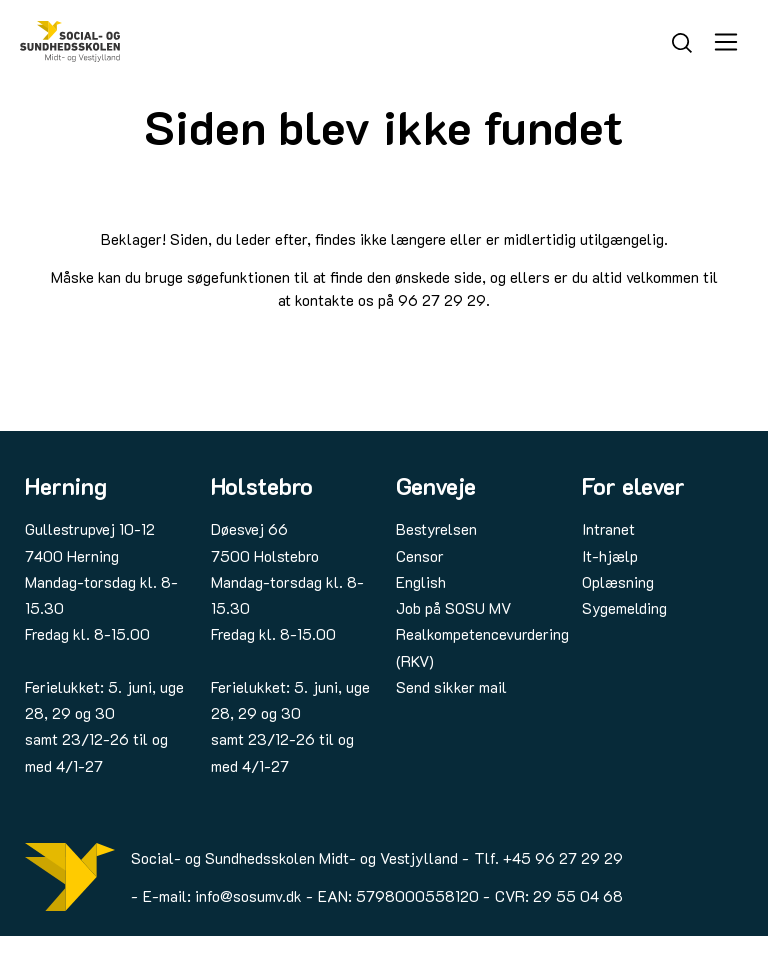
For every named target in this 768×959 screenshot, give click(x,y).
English (421, 582)
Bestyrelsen (436, 529)
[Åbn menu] (726, 42)
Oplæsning (618, 582)
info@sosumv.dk (248, 896)
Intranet (608, 529)
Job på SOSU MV (453, 608)
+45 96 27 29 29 (563, 858)
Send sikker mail (451, 687)
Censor (420, 556)
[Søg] (682, 40)
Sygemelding (624, 608)
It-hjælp (610, 556)
